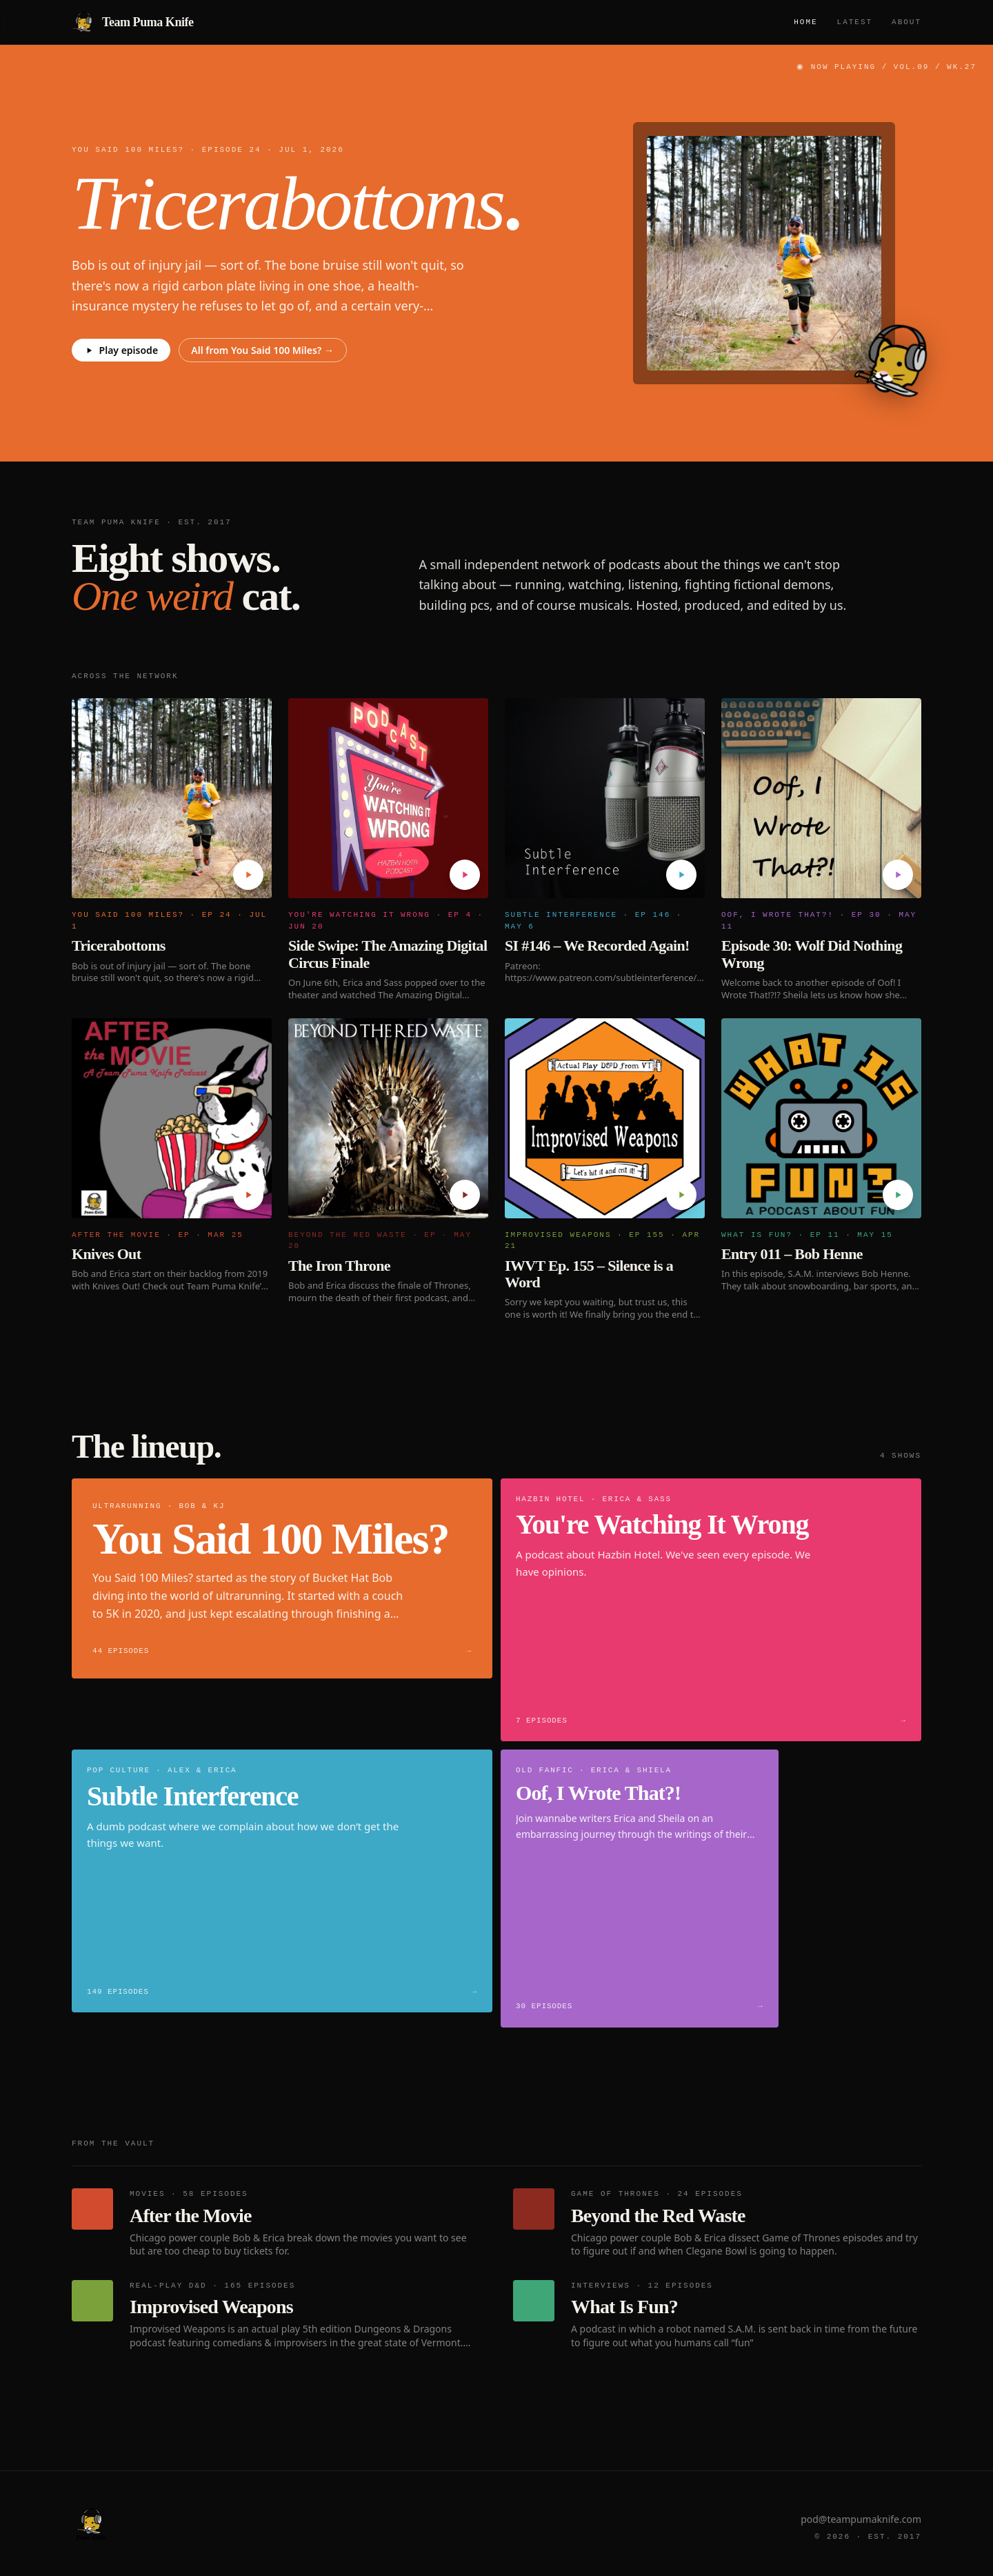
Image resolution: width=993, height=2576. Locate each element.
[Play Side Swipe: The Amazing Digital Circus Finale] (465, 875)
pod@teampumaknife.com (861, 2519)
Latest (854, 22)
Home (805, 22)
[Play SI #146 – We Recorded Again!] (681, 875)
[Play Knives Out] (248, 1195)
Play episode (121, 350)
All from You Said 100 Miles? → (262, 350)
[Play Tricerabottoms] (248, 875)
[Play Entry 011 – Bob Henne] (898, 1195)
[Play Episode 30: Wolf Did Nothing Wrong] (898, 875)
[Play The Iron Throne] (465, 1195)
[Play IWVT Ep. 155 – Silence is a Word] (681, 1195)
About (906, 22)
